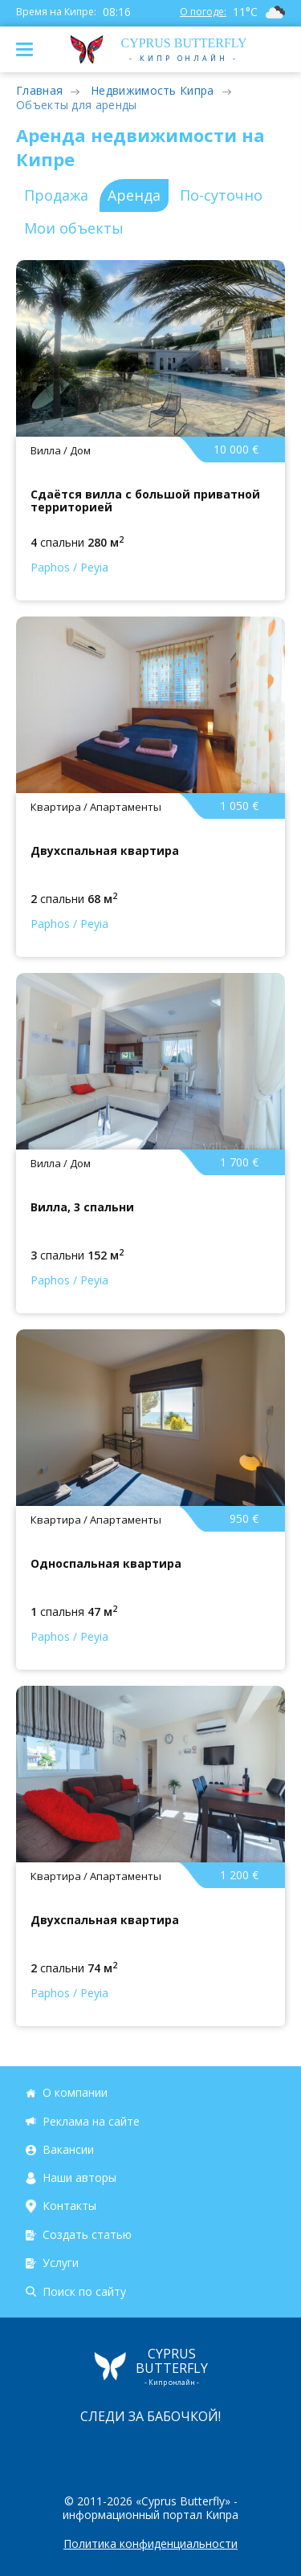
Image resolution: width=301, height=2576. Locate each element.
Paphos (50, 567)
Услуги (61, 2262)
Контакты (69, 2206)
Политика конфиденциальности (150, 2543)
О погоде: (203, 11)
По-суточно (221, 195)
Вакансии (68, 2149)
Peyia (94, 567)
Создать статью (87, 2234)
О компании (75, 2092)
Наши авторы (79, 2177)
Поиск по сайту (84, 2291)
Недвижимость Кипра (152, 90)
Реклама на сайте (91, 2121)
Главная (39, 90)
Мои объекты (74, 228)
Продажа (56, 195)
